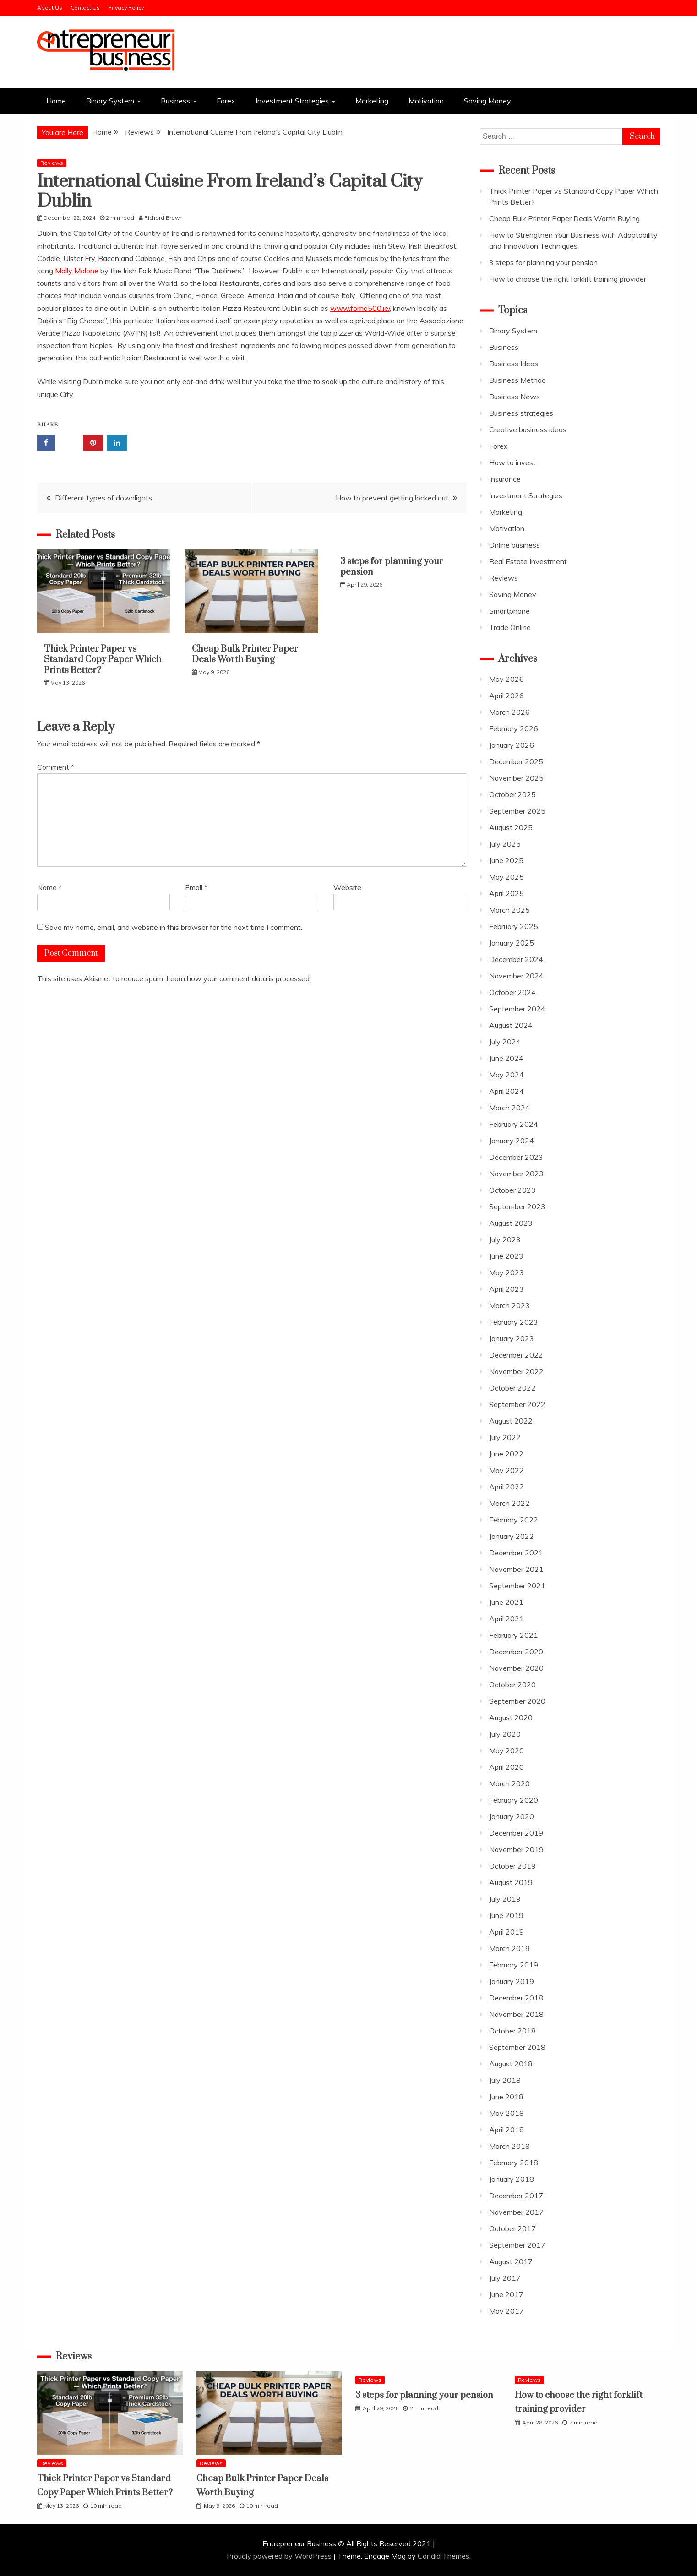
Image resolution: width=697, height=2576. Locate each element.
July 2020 (505, 1734)
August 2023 (511, 1223)
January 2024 (511, 1140)
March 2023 (509, 1305)
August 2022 (511, 1420)
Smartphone (509, 610)
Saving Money (487, 100)
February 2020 (513, 1799)
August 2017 (511, 2261)
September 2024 (517, 1008)
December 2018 (516, 1997)
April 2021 (506, 1618)
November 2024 (516, 975)
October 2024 (512, 992)
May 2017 (506, 2310)
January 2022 (511, 1536)
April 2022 (506, 1486)
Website (347, 887)
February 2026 (513, 728)
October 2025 (512, 794)
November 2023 (516, 1173)
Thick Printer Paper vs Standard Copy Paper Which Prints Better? (103, 659)
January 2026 (511, 745)
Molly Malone (76, 270)
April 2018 (506, 2129)
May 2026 (506, 679)
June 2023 (506, 1256)
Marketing (371, 100)
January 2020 (511, 1816)
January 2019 (511, 1981)
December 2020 (516, 1651)
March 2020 (509, 1783)
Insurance (505, 479)
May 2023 (506, 1272)
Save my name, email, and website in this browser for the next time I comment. (173, 927)
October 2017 (512, 2228)
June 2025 (506, 860)
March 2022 (509, 1503)
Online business (514, 544)
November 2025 (516, 778)
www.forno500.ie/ (360, 308)
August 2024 (511, 1025)
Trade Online (510, 627)
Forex (226, 100)
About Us (49, 7)
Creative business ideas (527, 429)
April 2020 (506, 1767)
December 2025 (516, 761)
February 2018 (513, 2162)
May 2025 (506, 876)
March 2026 (509, 712)
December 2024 (516, 959)
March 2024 (509, 1107)
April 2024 (506, 1091)
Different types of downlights (103, 497)
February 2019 (513, 1964)
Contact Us (85, 7)
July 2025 (505, 843)
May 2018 (506, 2113)
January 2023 (511, 1338)
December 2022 (516, 1354)
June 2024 (506, 1058)
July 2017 (505, 2278)
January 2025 (511, 942)
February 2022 (513, 1519)
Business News (514, 396)
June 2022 (506, 1453)
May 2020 (506, 1750)
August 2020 (511, 1717)
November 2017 (516, 2212)
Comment (55, 767)
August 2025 (511, 827)
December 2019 (516, 1832)
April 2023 (506, 1288)
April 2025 (506, 893)
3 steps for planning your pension (391, 567)
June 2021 (506, 1602)
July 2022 (505, 1437)
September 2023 (517, 1206)
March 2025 (509, 909)
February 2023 (513, 1321)
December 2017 (516, 2195)
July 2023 (505, 1239)
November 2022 (516, 1371)
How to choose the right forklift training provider (567, 278)
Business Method (517, 380)
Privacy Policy (126, 7)
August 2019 (511, 1882)
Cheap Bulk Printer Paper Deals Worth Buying (245, 654)
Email (196, 887)
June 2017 (506, 2294)
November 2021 (516, 1569)
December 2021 (516, 1552)
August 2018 (511, 2063)
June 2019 (506, 1915)
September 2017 (517, 2245)
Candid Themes (443, 2555)
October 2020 (512, 1684)
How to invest (512, 462)
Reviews (51, 162)
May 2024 (506, 1074)
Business (175, 100)
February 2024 (513, 1124)
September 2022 (517, 1404)
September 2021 (517, 1585)
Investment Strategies (292, 100)
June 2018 (506, 2096)
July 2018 (505, 2080)
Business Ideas (513, 363)
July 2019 (505, 1898)
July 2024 (505, 1041)
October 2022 (512, 1387)
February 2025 (513, 926)
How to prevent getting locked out (392, 497)
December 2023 (516, 1157)
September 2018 (517, 2047)
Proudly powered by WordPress (280, 2555)
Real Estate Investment (528, 561)
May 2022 (506, 1470)
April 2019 (506, 1931)
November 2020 (516, 1668)
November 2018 (516, 2014)
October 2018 (512, 2030)
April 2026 (506, 695)
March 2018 (509, 2146)
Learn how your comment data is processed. (238, 978)
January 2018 (511, 2179)
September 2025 (517, 810)
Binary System (110, 100)
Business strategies (521, 413)
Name (49, 887)
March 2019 (509, 1948)
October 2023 (512, 1190)
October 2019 (512, 1865)
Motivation (426, 100)
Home (56, 100)
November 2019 (516, 1849)
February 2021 (513, 1635)
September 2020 (517, 1701)
